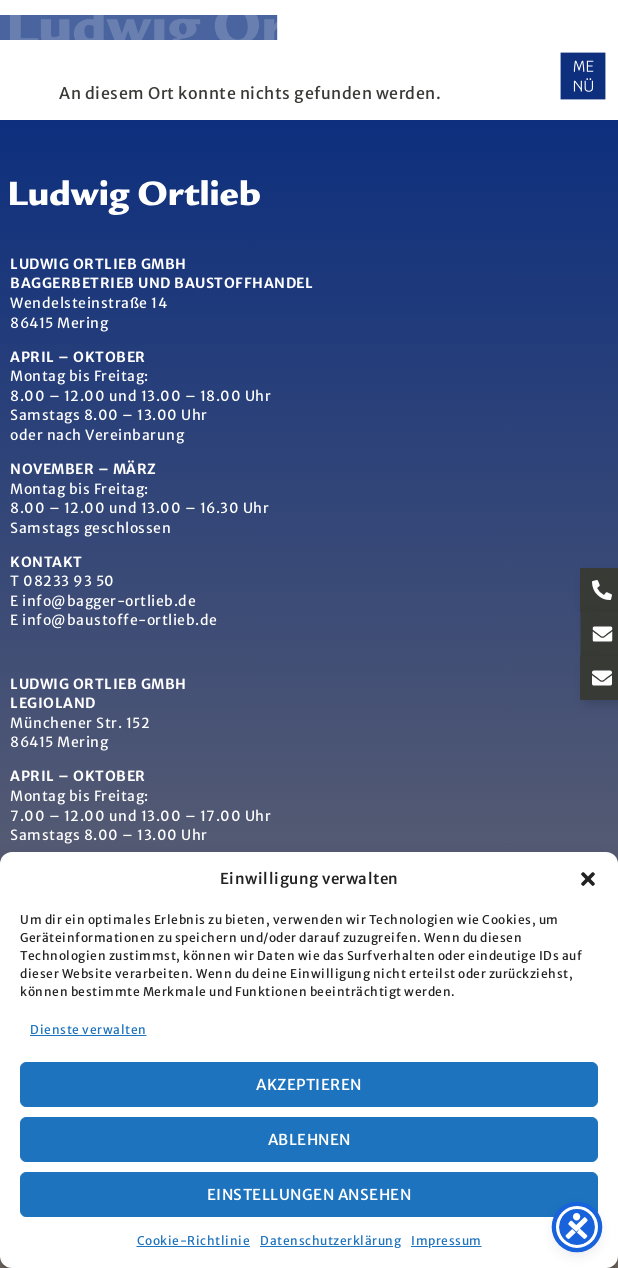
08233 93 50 (69, 581)
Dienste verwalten (88, 1029)
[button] (588, 879)
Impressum (446, 1240)
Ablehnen (309, 1139)
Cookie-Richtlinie (194, 1240)
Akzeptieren (309, 1084)
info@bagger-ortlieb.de (109, 601)
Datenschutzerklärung (330, 1240)
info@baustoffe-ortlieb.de (120, 620)
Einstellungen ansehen (309, 1194)
